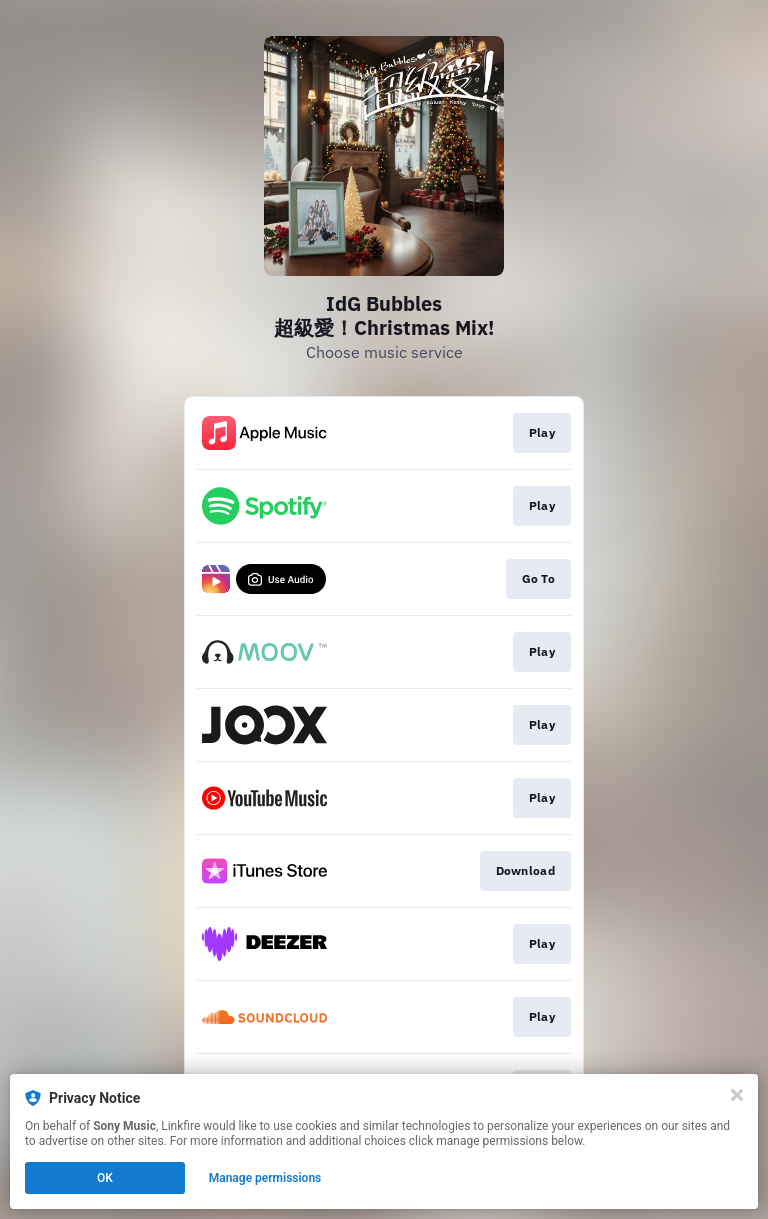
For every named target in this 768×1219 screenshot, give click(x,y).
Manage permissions (265, 1178)
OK (105, 1178)
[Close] (737, 1095)
